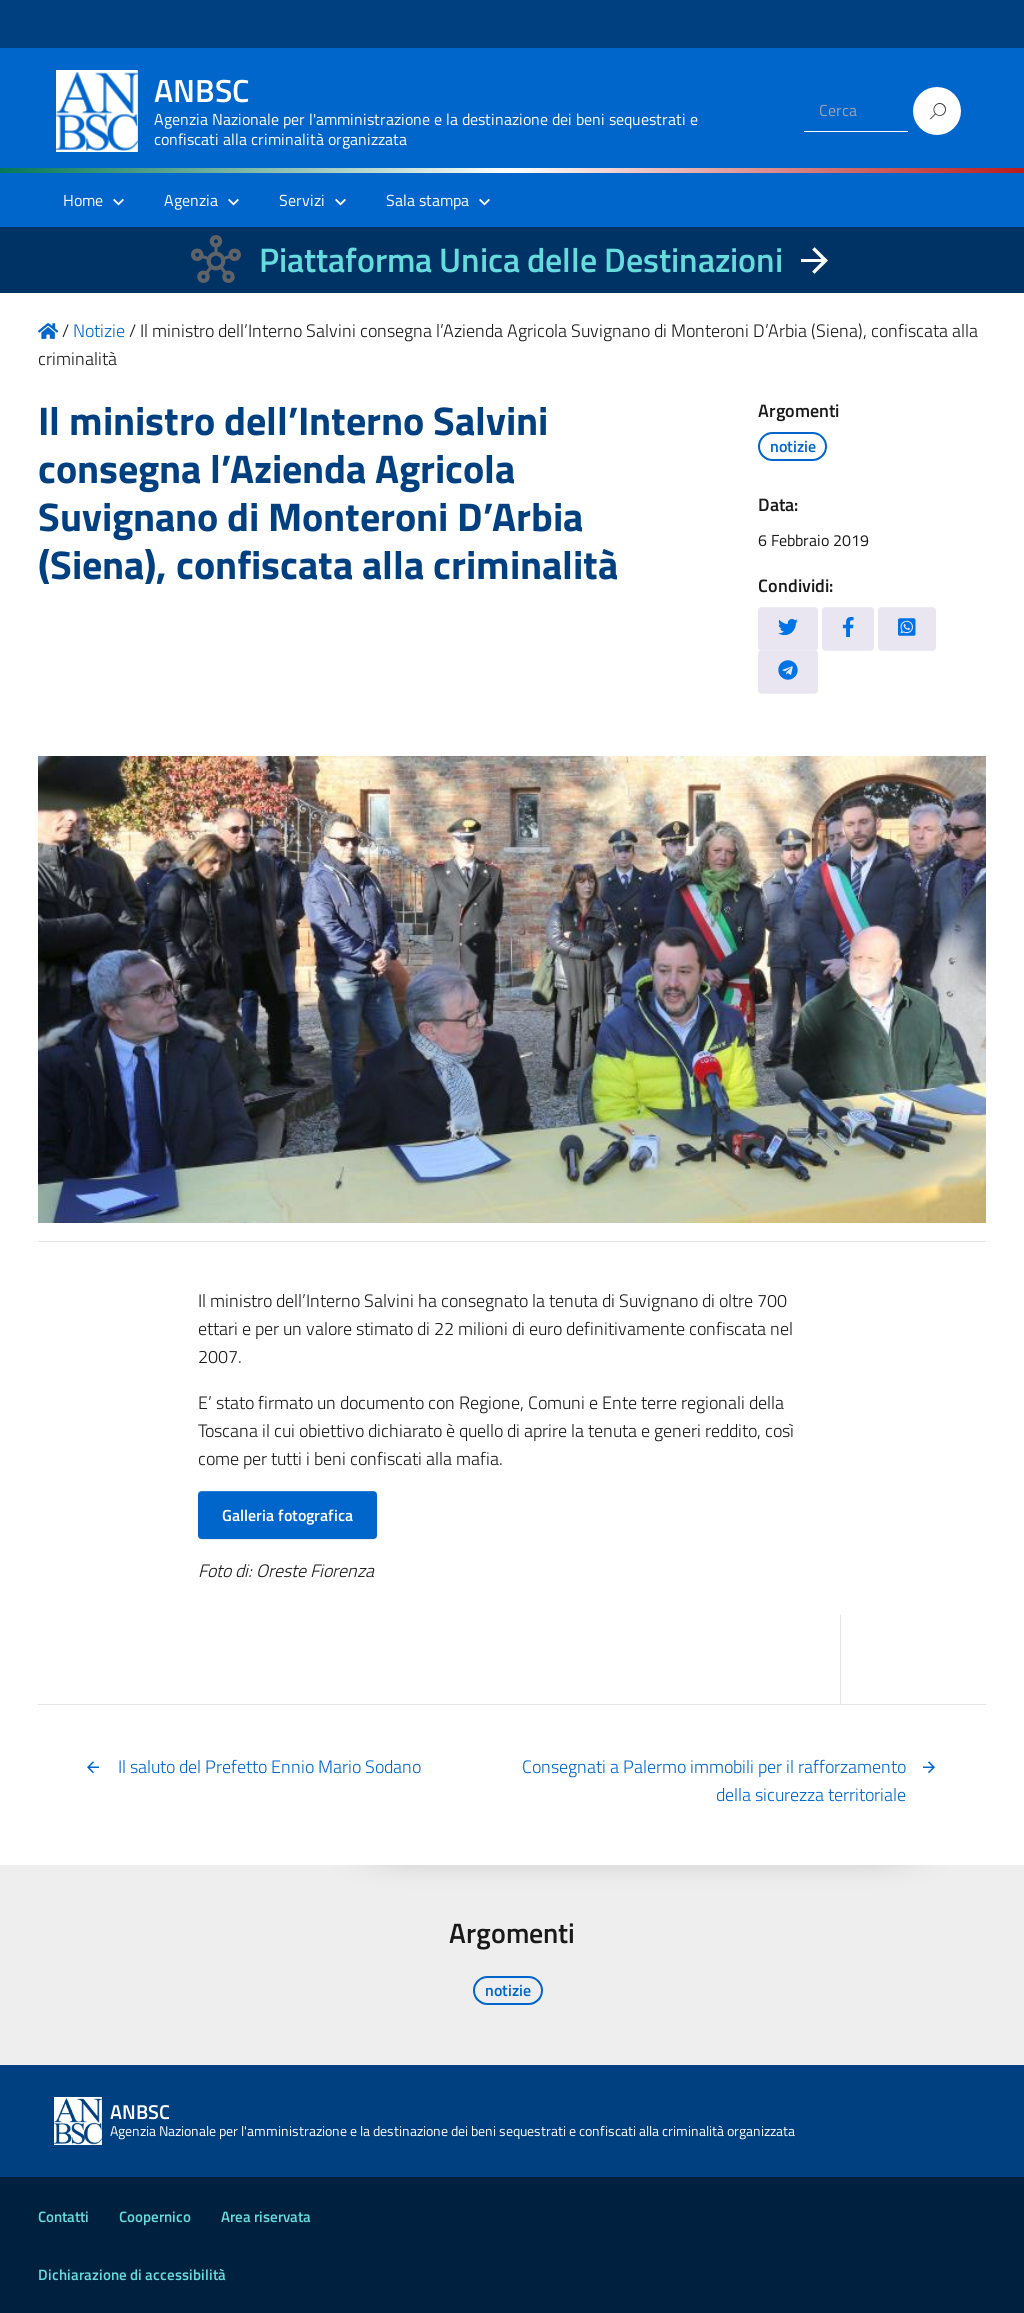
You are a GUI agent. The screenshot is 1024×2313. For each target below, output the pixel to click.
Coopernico (155, 2216)
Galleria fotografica (287, 1515)
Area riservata (266, 2216)
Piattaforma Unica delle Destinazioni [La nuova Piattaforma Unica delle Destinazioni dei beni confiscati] (521, 259)
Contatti (63, 2216)
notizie (793, 446)
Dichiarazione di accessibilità (132, 2274)
